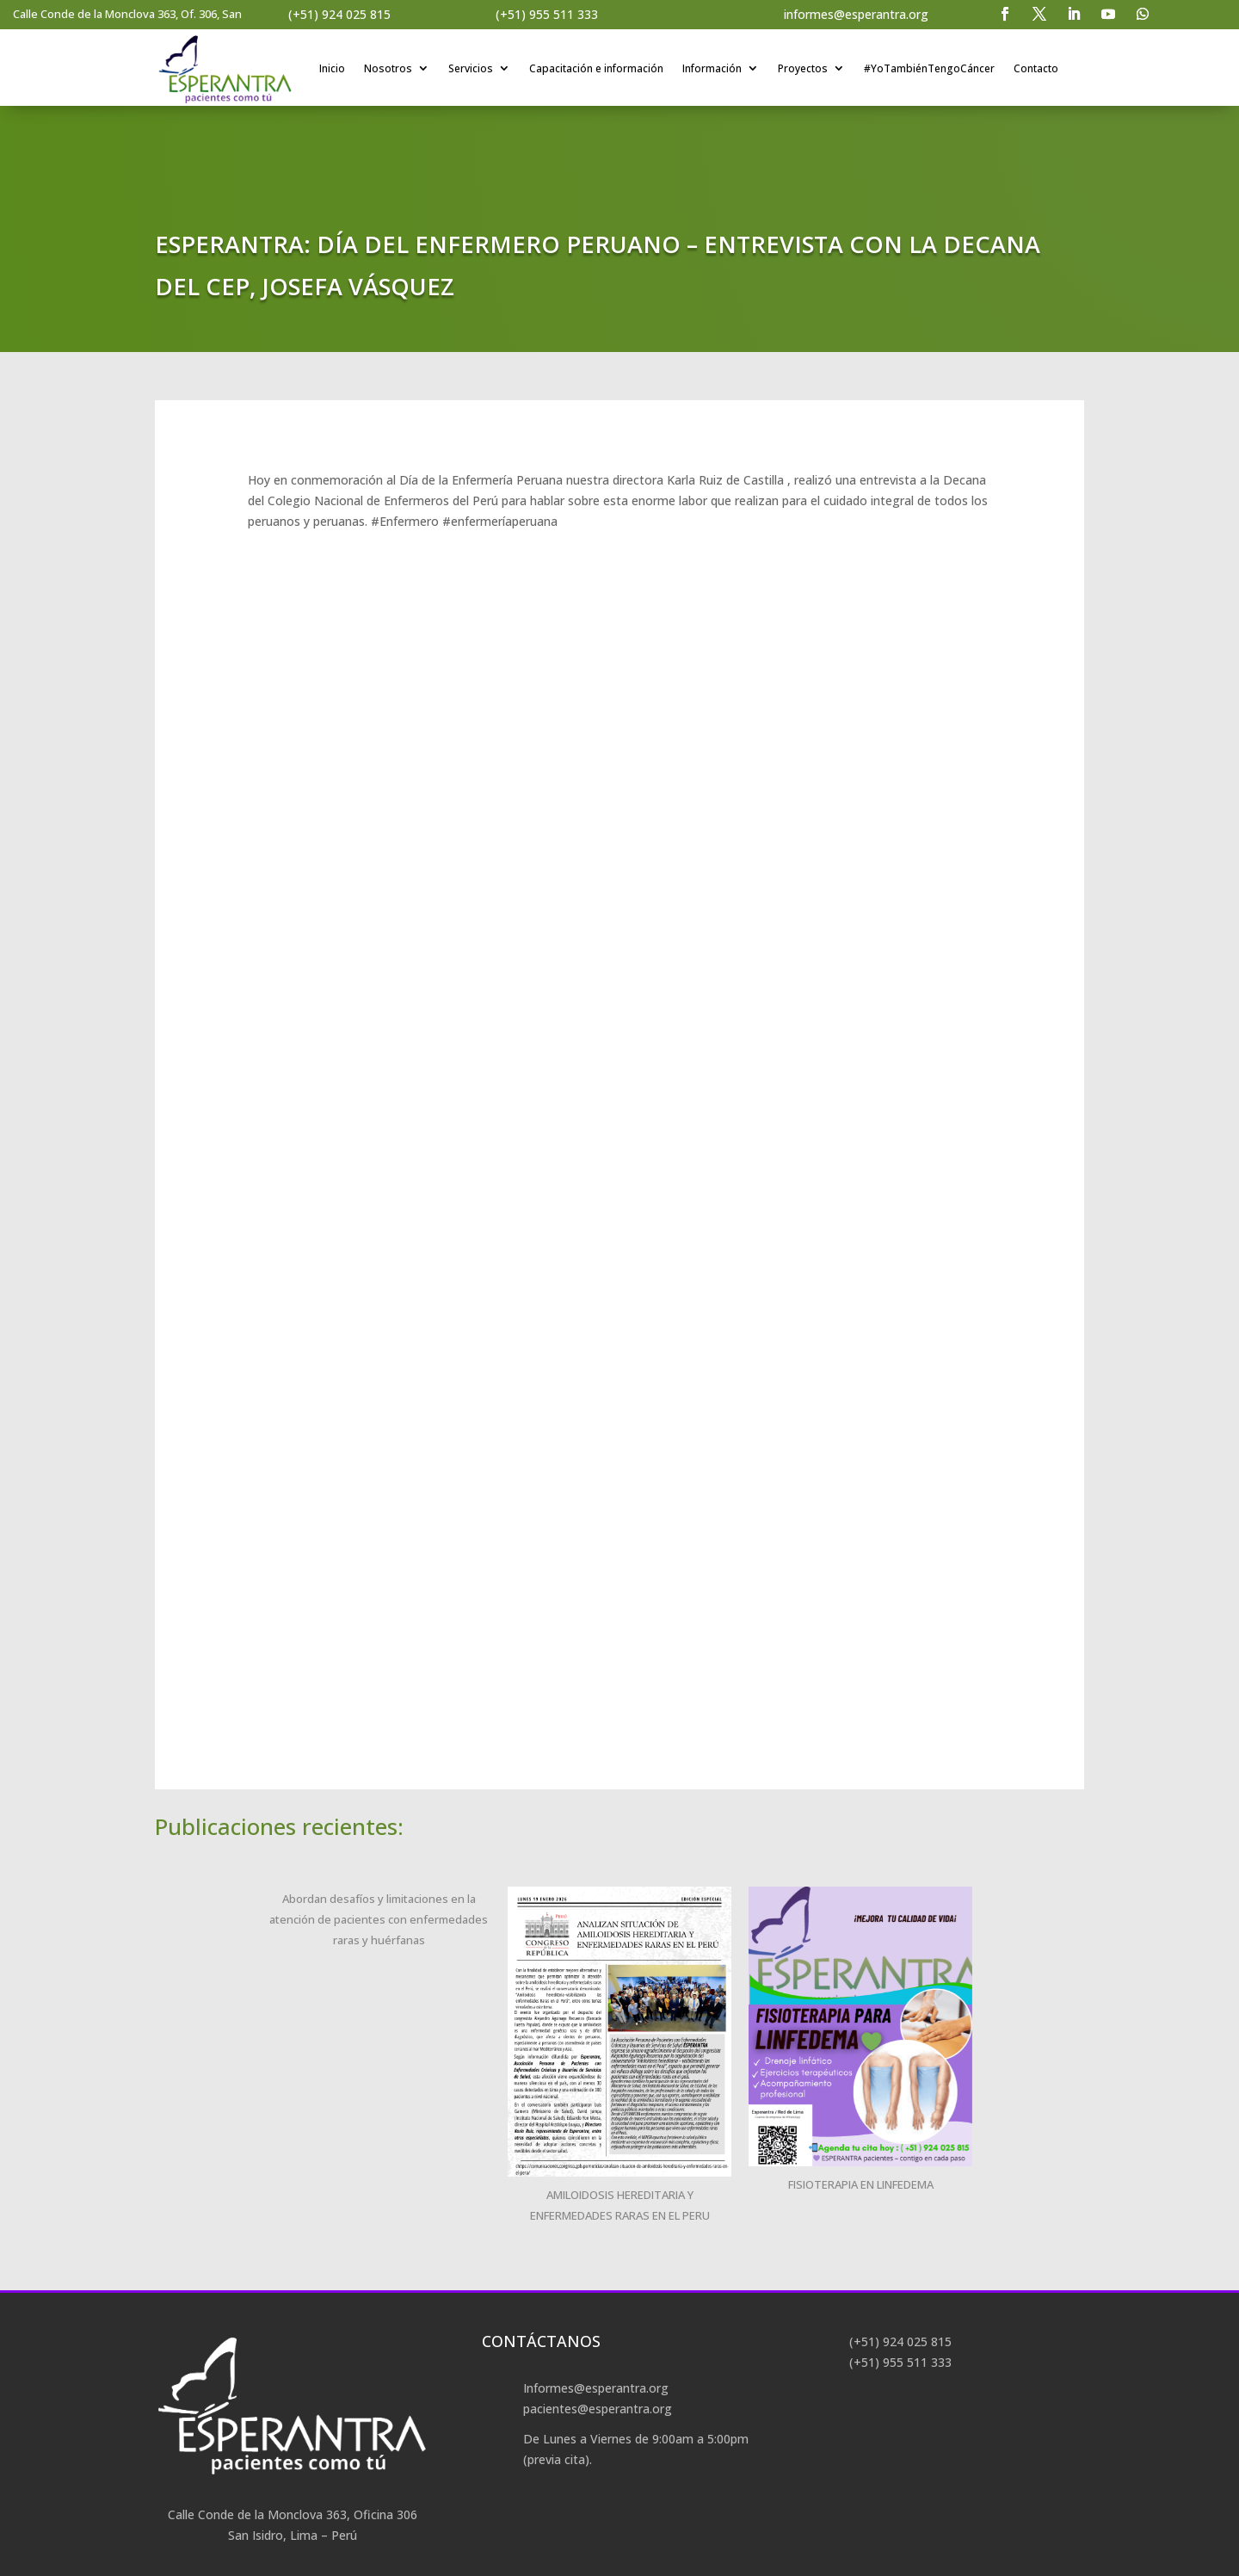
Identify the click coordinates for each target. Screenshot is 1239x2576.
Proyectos (804, 69)
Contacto (1036, 69)
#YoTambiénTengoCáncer (930, 69)
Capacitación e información (597, 69)
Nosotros (389, 69)
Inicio (333, 69)
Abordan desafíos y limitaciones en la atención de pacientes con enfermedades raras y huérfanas (378, 1919)
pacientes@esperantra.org (597, 2408)
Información (713, 69)
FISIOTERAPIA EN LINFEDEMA (861, 2184)
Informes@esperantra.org (596, 2388)
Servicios (471, 69)
